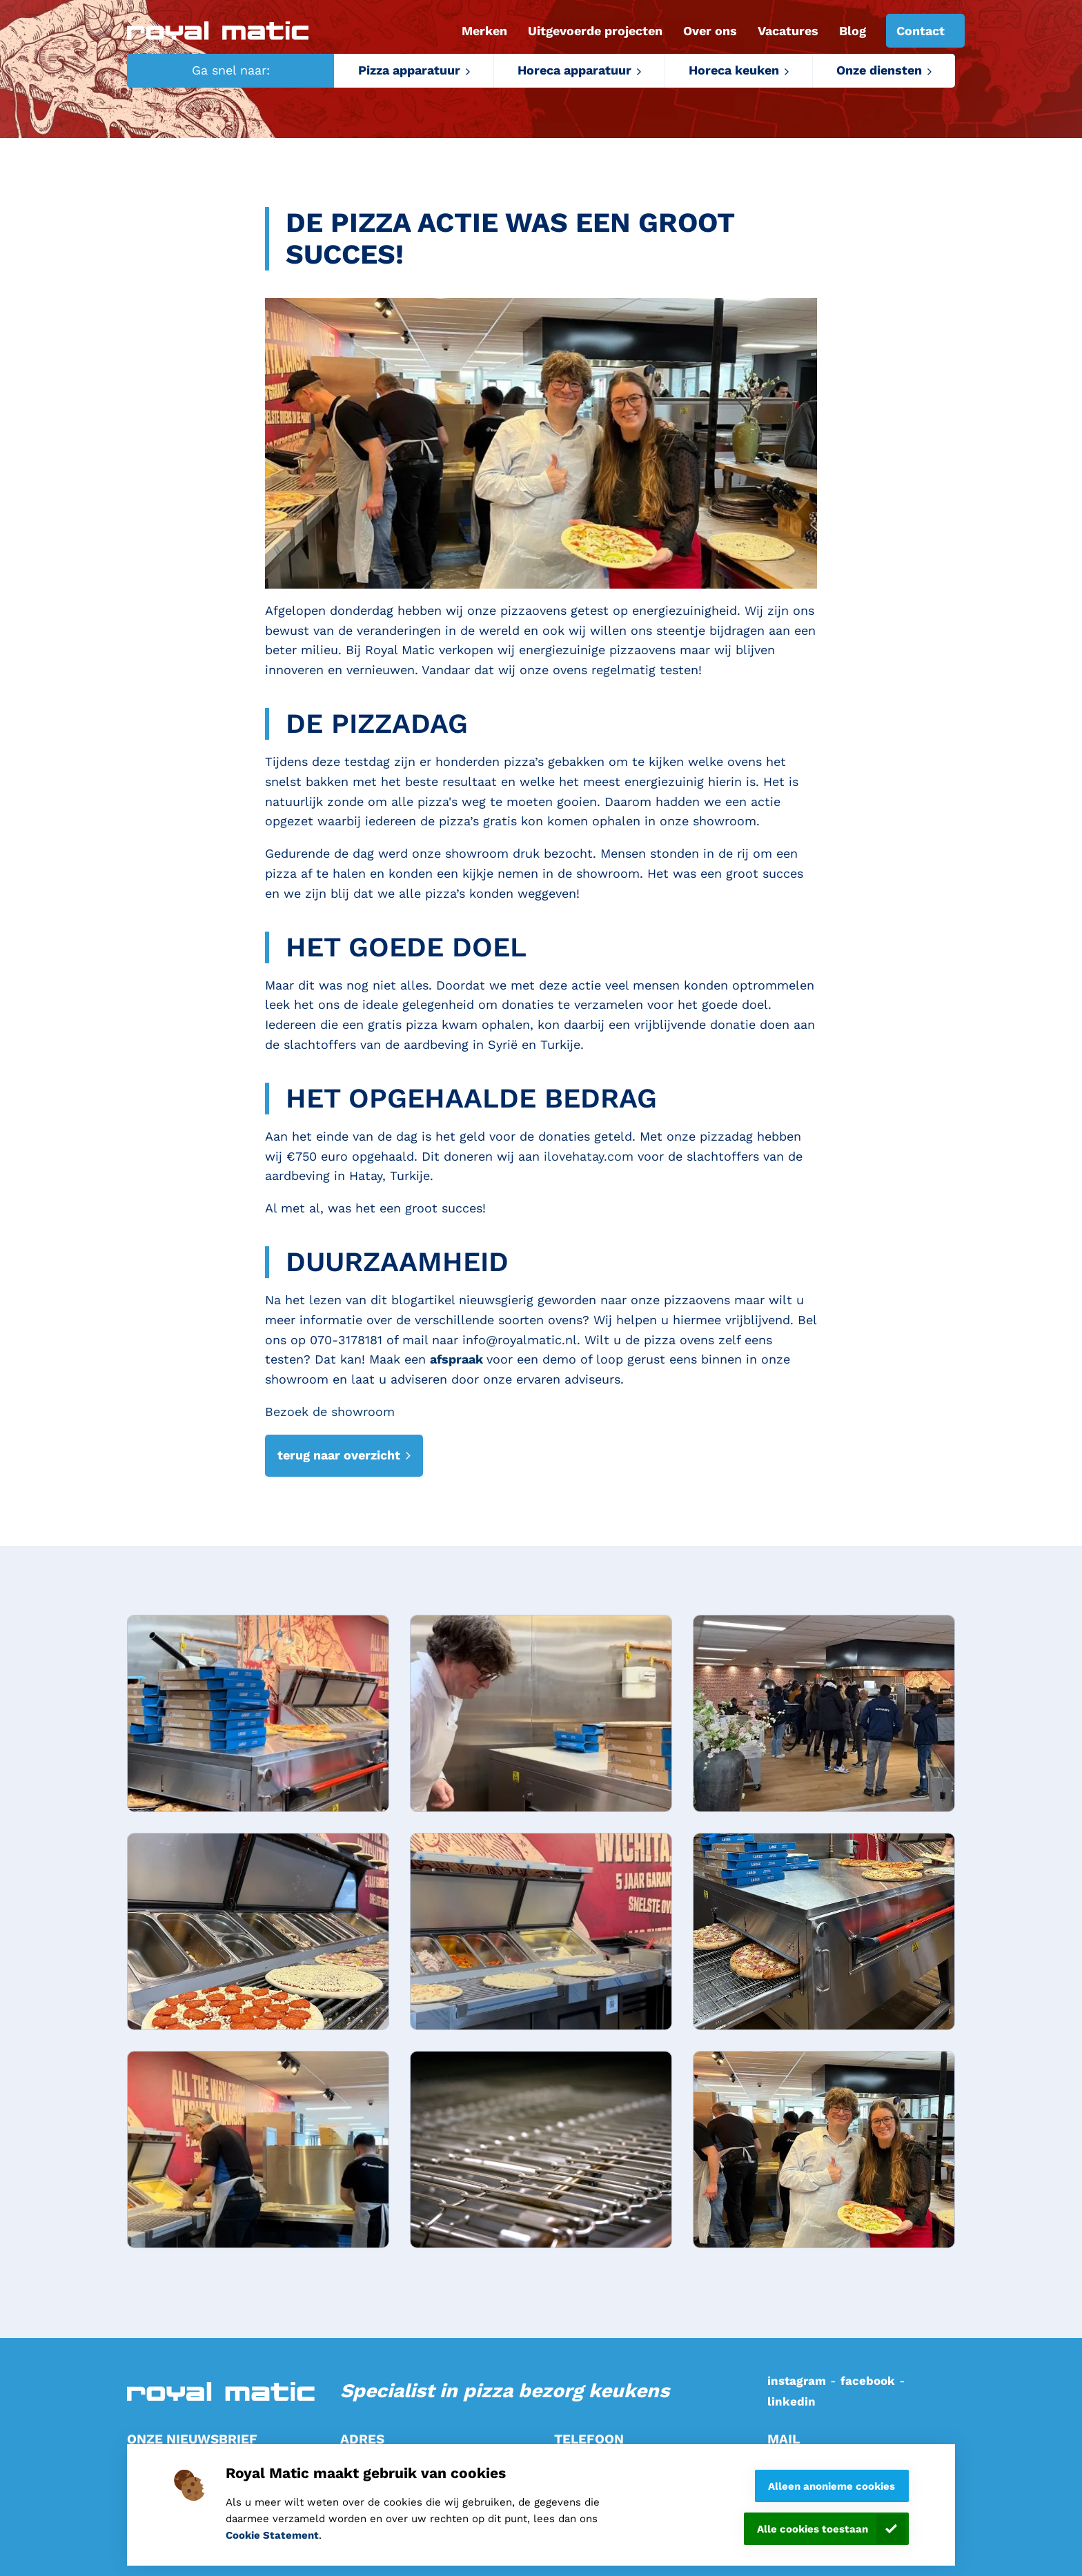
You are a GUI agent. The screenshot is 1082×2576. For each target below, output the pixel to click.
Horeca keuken (734, 70)
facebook (867, 2381)
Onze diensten (879, 70)
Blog (852, 30)
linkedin (791, 2401)
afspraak (458, 1359)
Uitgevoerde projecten (595, 30)
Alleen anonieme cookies (831, 2486)
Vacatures (788, 30)
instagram (796, 2381)
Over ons (710, 30)
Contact (920, 30)
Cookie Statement (272, 2535)
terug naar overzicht (338, 1455)
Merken (484, 30)
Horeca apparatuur (574, 70)
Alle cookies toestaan (812, 2529)
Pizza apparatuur (409, 70)
